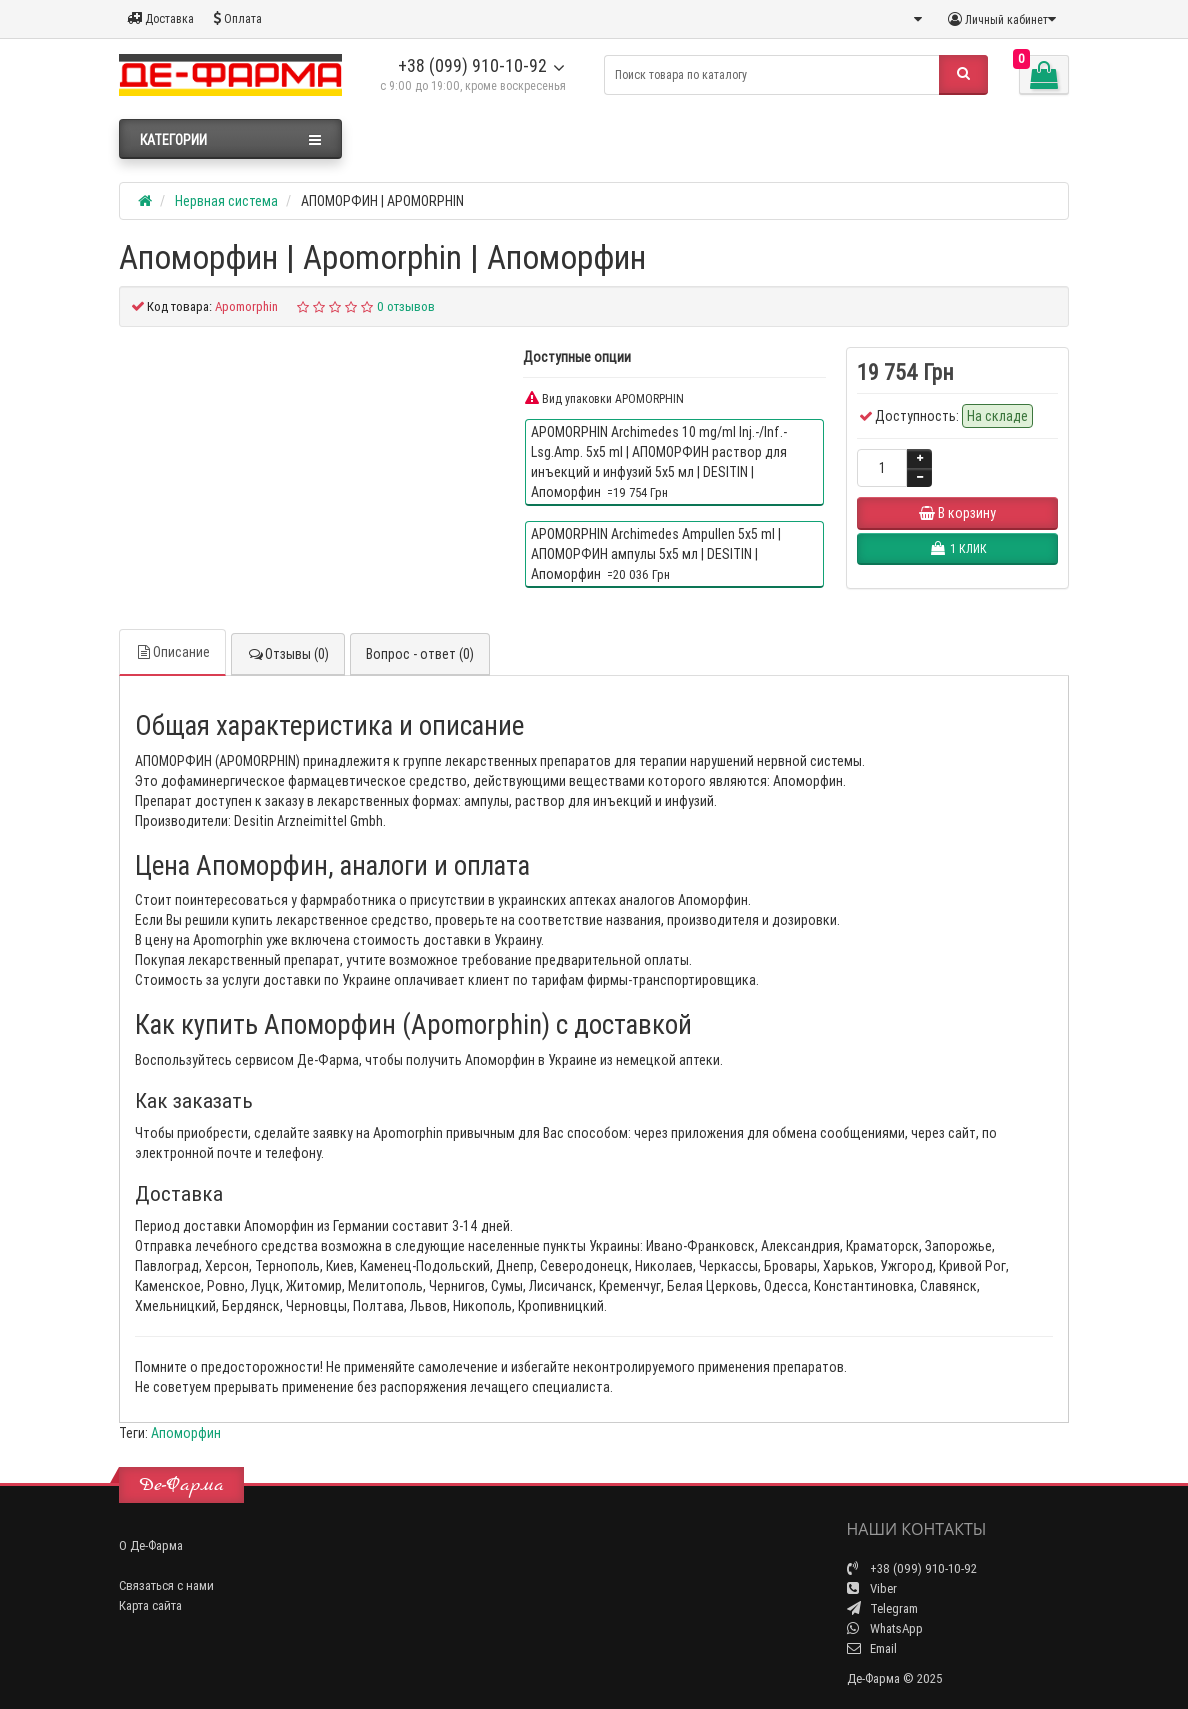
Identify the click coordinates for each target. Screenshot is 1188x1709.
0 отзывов (406, 306)
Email (872, 1648)
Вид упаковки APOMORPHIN (604, 398)
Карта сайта (150, 1605)
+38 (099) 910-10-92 (472, 65)
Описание (172, 652)
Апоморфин (186, 1433)
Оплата (237, 18)
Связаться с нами (166, 1585)
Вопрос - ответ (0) (420, 654)
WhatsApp (885, 1628)
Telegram (882, 1608)
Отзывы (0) (288, 654)
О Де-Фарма (151, 1545)
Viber (872, 1588)
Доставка (160, 18)
